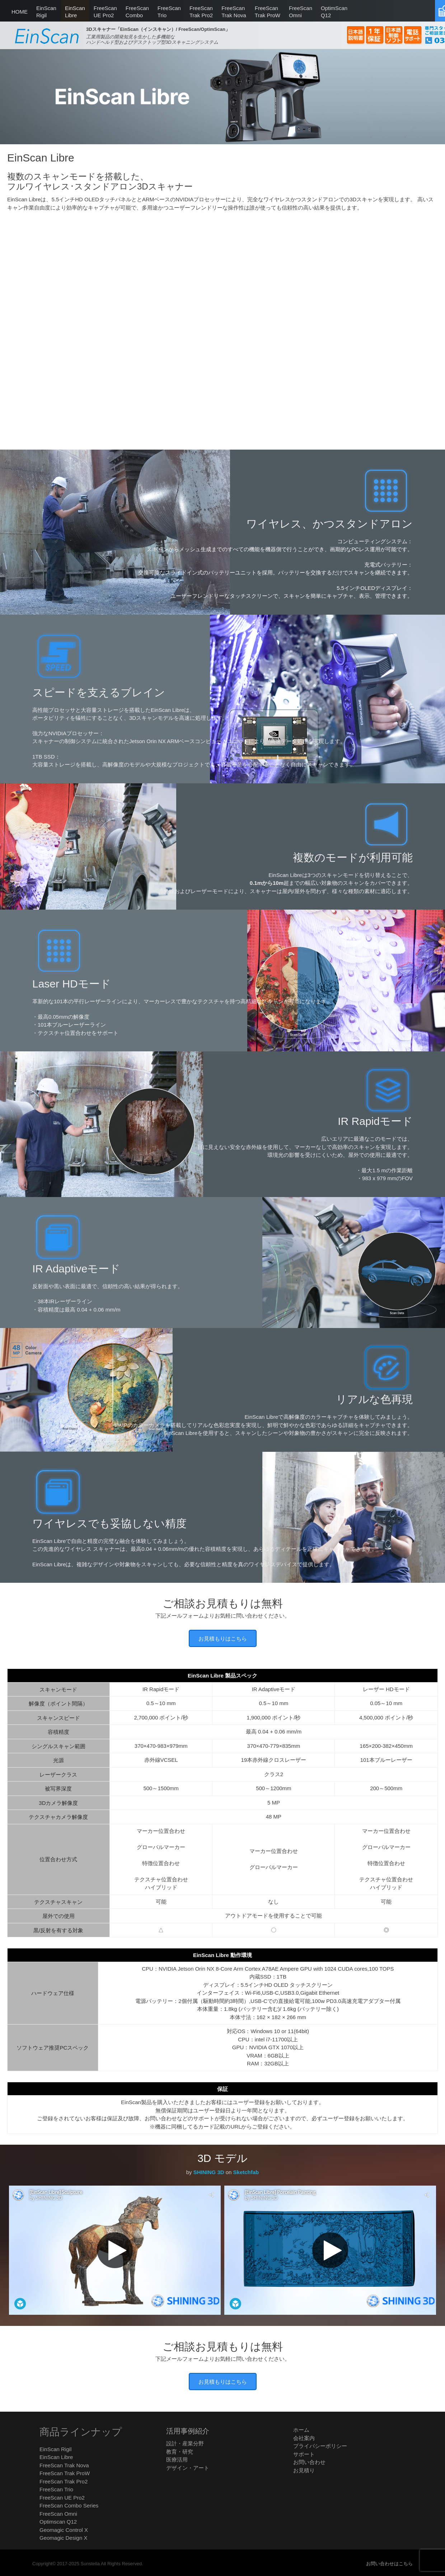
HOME (19, 12)
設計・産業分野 (185, 2443)
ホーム (301, 2430)
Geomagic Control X (63, 2530)
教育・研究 (179, 2452)
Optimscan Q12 (58, 2522)
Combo (137, 11)
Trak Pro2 (201, 11)
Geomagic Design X (63, 2538)
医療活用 (177, 2460)
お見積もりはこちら (222, 1639)
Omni (300, 11)
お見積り (304, 2470)
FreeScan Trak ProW (64, 2473)
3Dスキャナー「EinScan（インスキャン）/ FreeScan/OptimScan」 (158, 29)
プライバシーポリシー (320, 2446)
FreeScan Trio (56, 2489)
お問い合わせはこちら (389, 2563)
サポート (304, 2454)
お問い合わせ (309, 2462)
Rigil (46, 11)
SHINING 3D (208, 2172)
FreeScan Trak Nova (64, 2465)
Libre (75, 11)
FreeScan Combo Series (68, 2505)
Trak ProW (267, 11)
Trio (169, 11)
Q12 (334, 11)
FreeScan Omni (58, 2514)
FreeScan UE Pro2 (62, 2498)
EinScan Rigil (55, 2449)
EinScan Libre (56, 2457)
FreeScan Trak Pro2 (63, 2481)
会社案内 (304, 2438)
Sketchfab (246, 2172)
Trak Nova (233, 11)
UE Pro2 (105, 11)
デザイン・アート (187, 2468)
